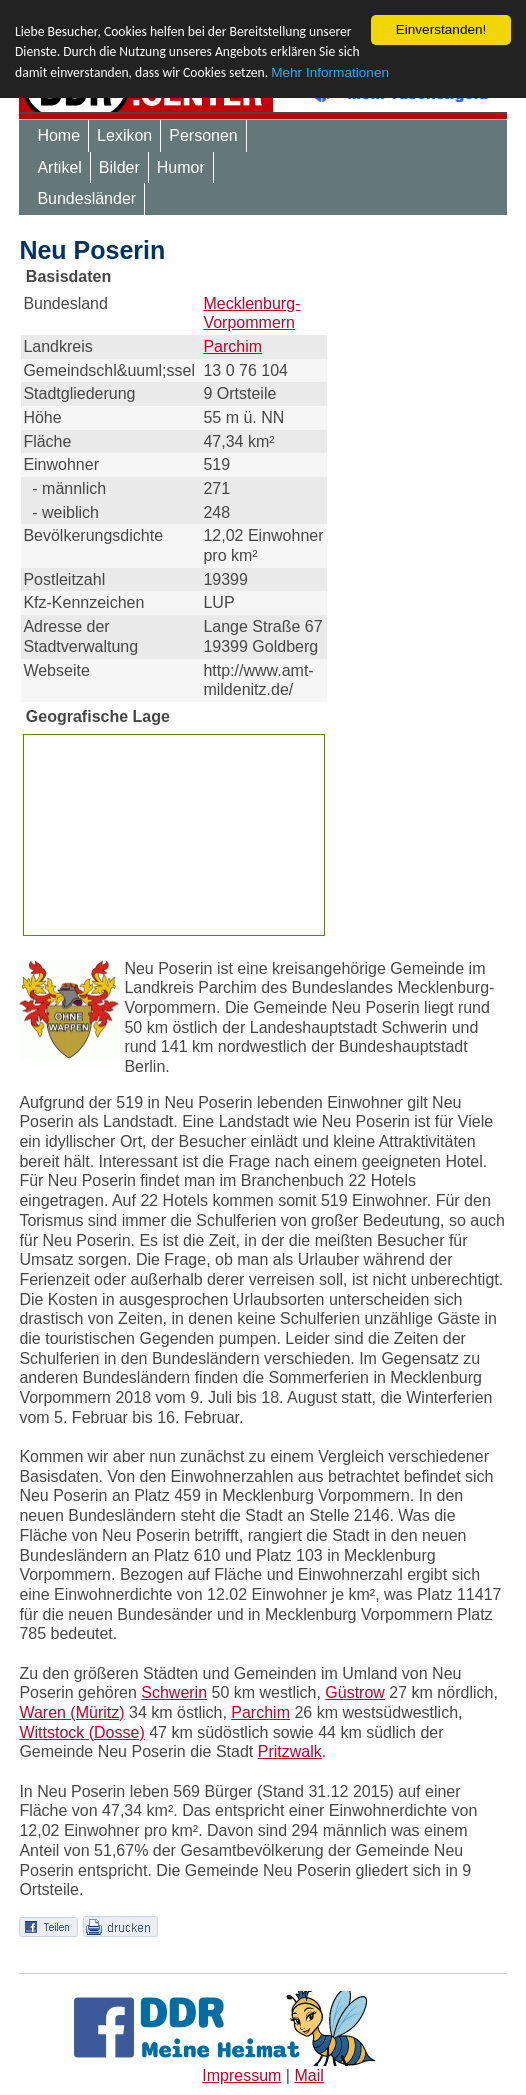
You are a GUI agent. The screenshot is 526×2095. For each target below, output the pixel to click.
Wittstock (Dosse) (81, 1732)
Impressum (241, 2075)
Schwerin (174, 1692)
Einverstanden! (441, 29)
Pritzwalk (290, 1751)
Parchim (232, 346)
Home (58, 135)
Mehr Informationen (330, 72)
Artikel (59, 167)
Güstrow (355, 1692)
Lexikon (124, 135)
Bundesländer (86, 198)
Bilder (119, 167)
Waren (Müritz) (71, 1712)
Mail (308, 2075)
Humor (181, 167)
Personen (203, 135)
